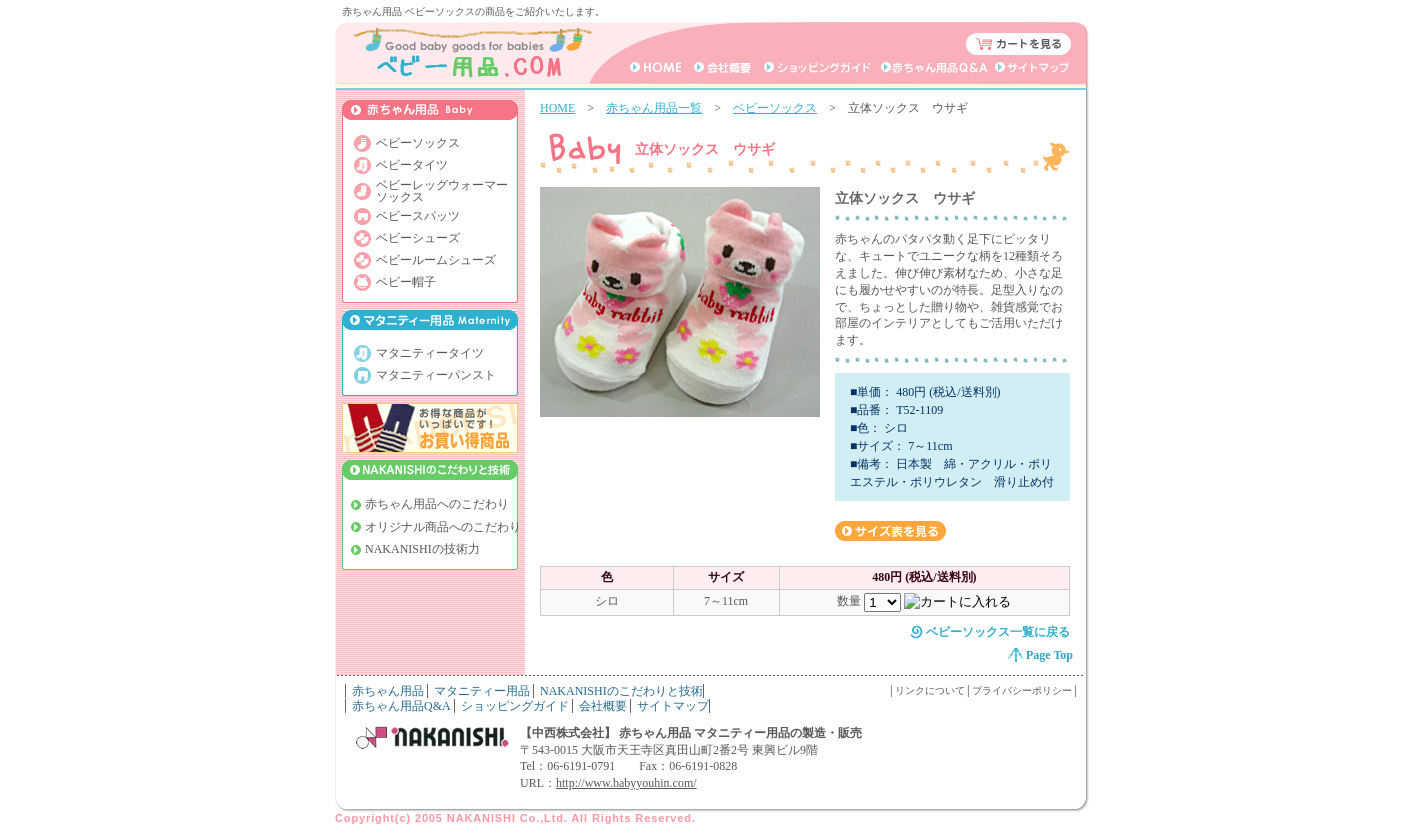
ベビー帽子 (406, 282)
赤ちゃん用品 (388, 691)
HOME (557, 108)
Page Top (1049, 655)
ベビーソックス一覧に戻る (998, 632)
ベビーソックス (775, 108)
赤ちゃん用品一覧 (654, 108)
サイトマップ (673, 706)
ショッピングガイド (515, 706)
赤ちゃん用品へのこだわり (437, 504)
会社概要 (603, 706)
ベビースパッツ (418, 216)
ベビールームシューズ (436, 260)
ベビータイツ (412, 165)
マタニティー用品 (482, 691)
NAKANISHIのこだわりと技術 (621, 691)
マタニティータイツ (430, 353)
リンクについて (930, 690)
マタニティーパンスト (436, 375)
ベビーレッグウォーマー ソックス (442, 191)
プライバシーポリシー (1022, 690)
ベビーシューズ (418, 238)
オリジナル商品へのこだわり (443, 527)
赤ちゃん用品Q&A (401, 706)
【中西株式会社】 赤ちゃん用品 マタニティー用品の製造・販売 (691, 733)
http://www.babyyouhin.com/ (626, 783)
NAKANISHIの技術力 (422, 549)
